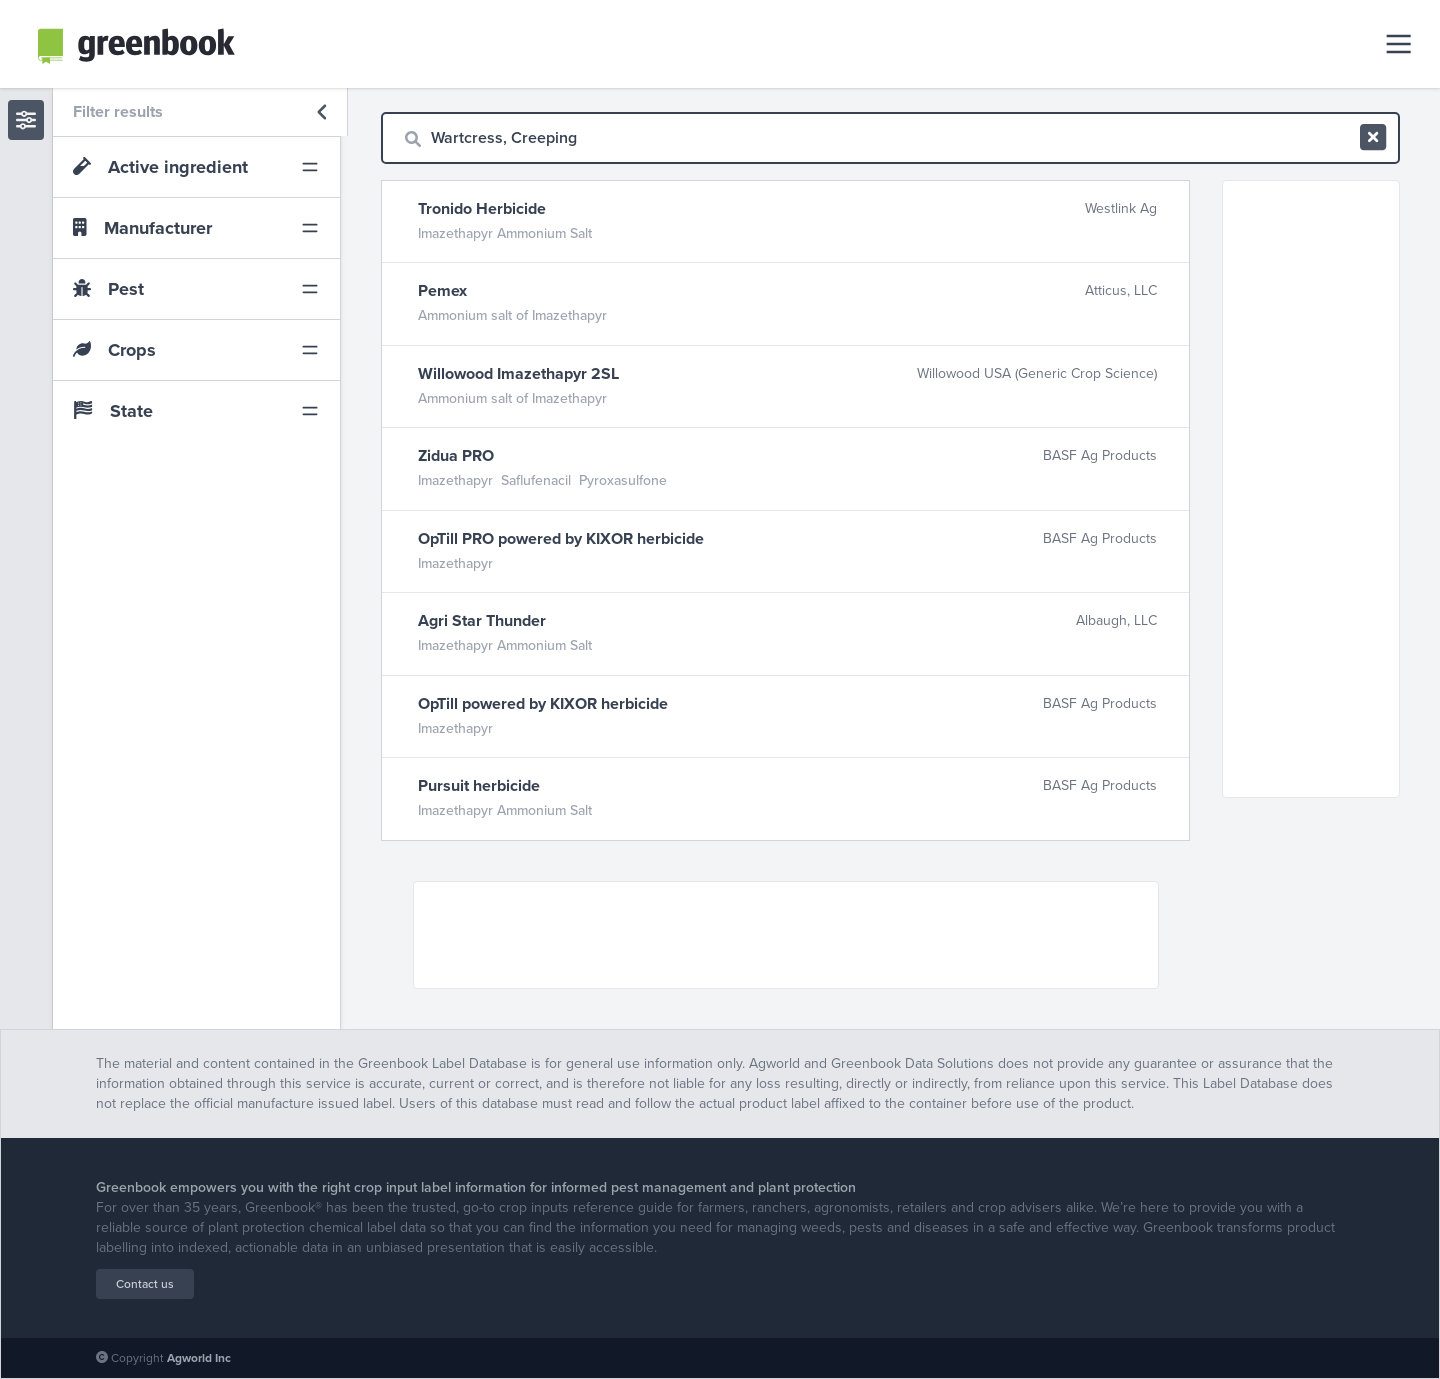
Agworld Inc (199, 1358)
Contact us (145, 1284)
